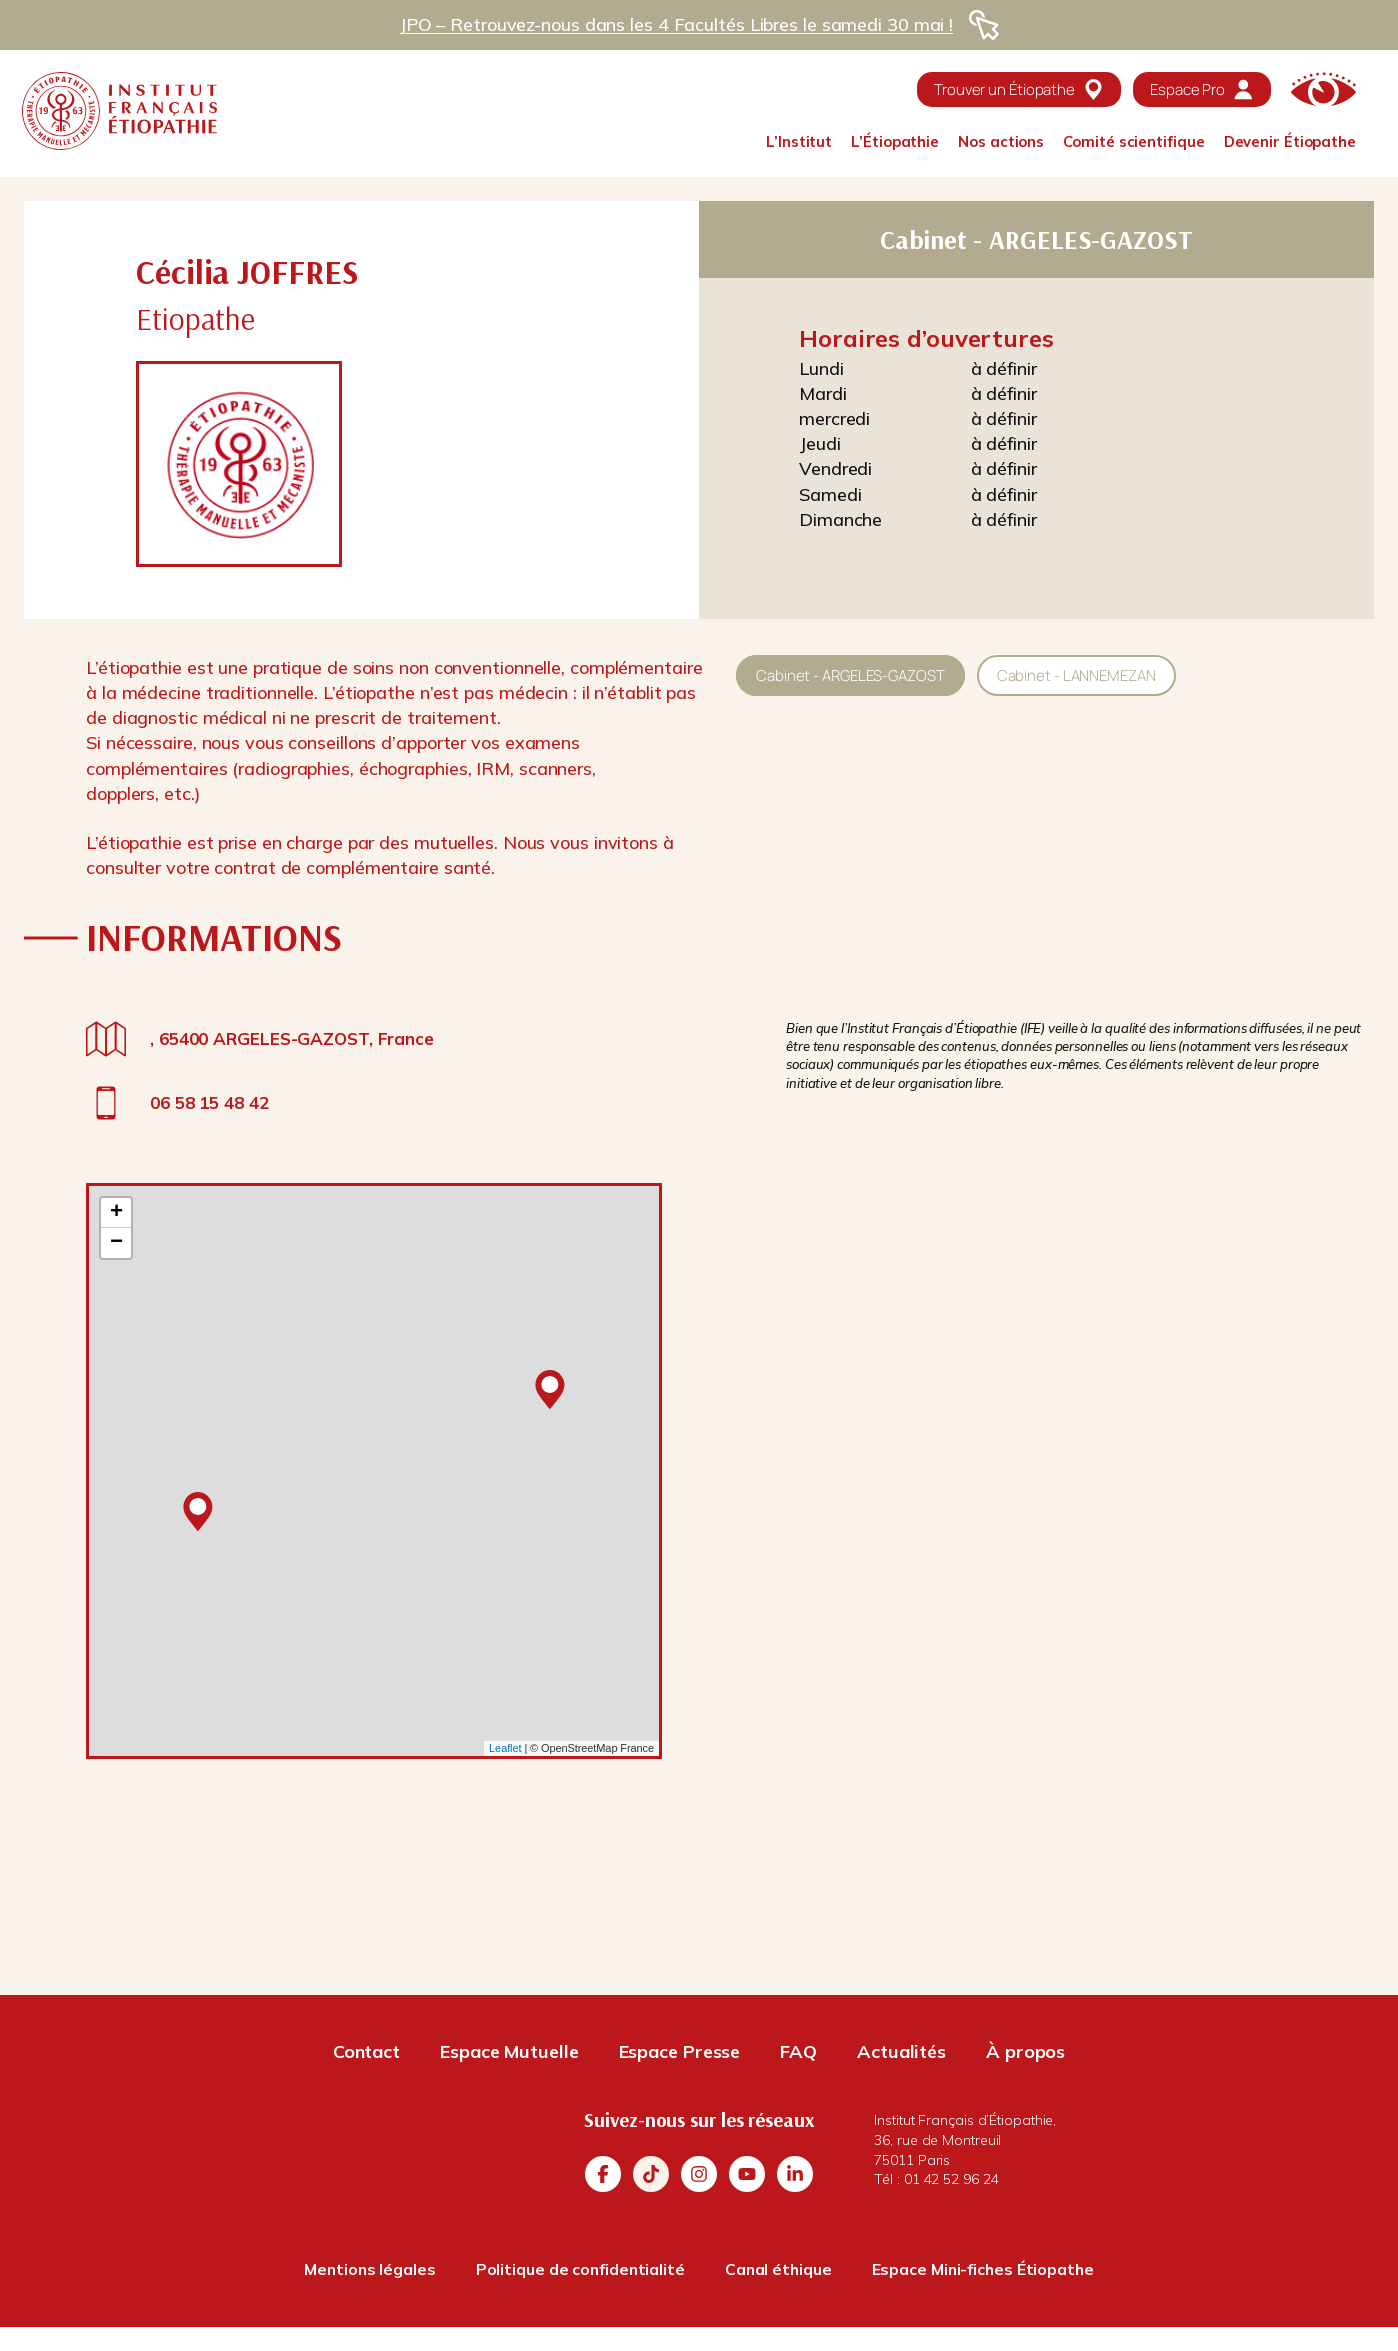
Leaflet (505, 1748)
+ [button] (116, 1213)
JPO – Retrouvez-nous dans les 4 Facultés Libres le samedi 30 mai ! (676, 24)
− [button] (116, 1243)
